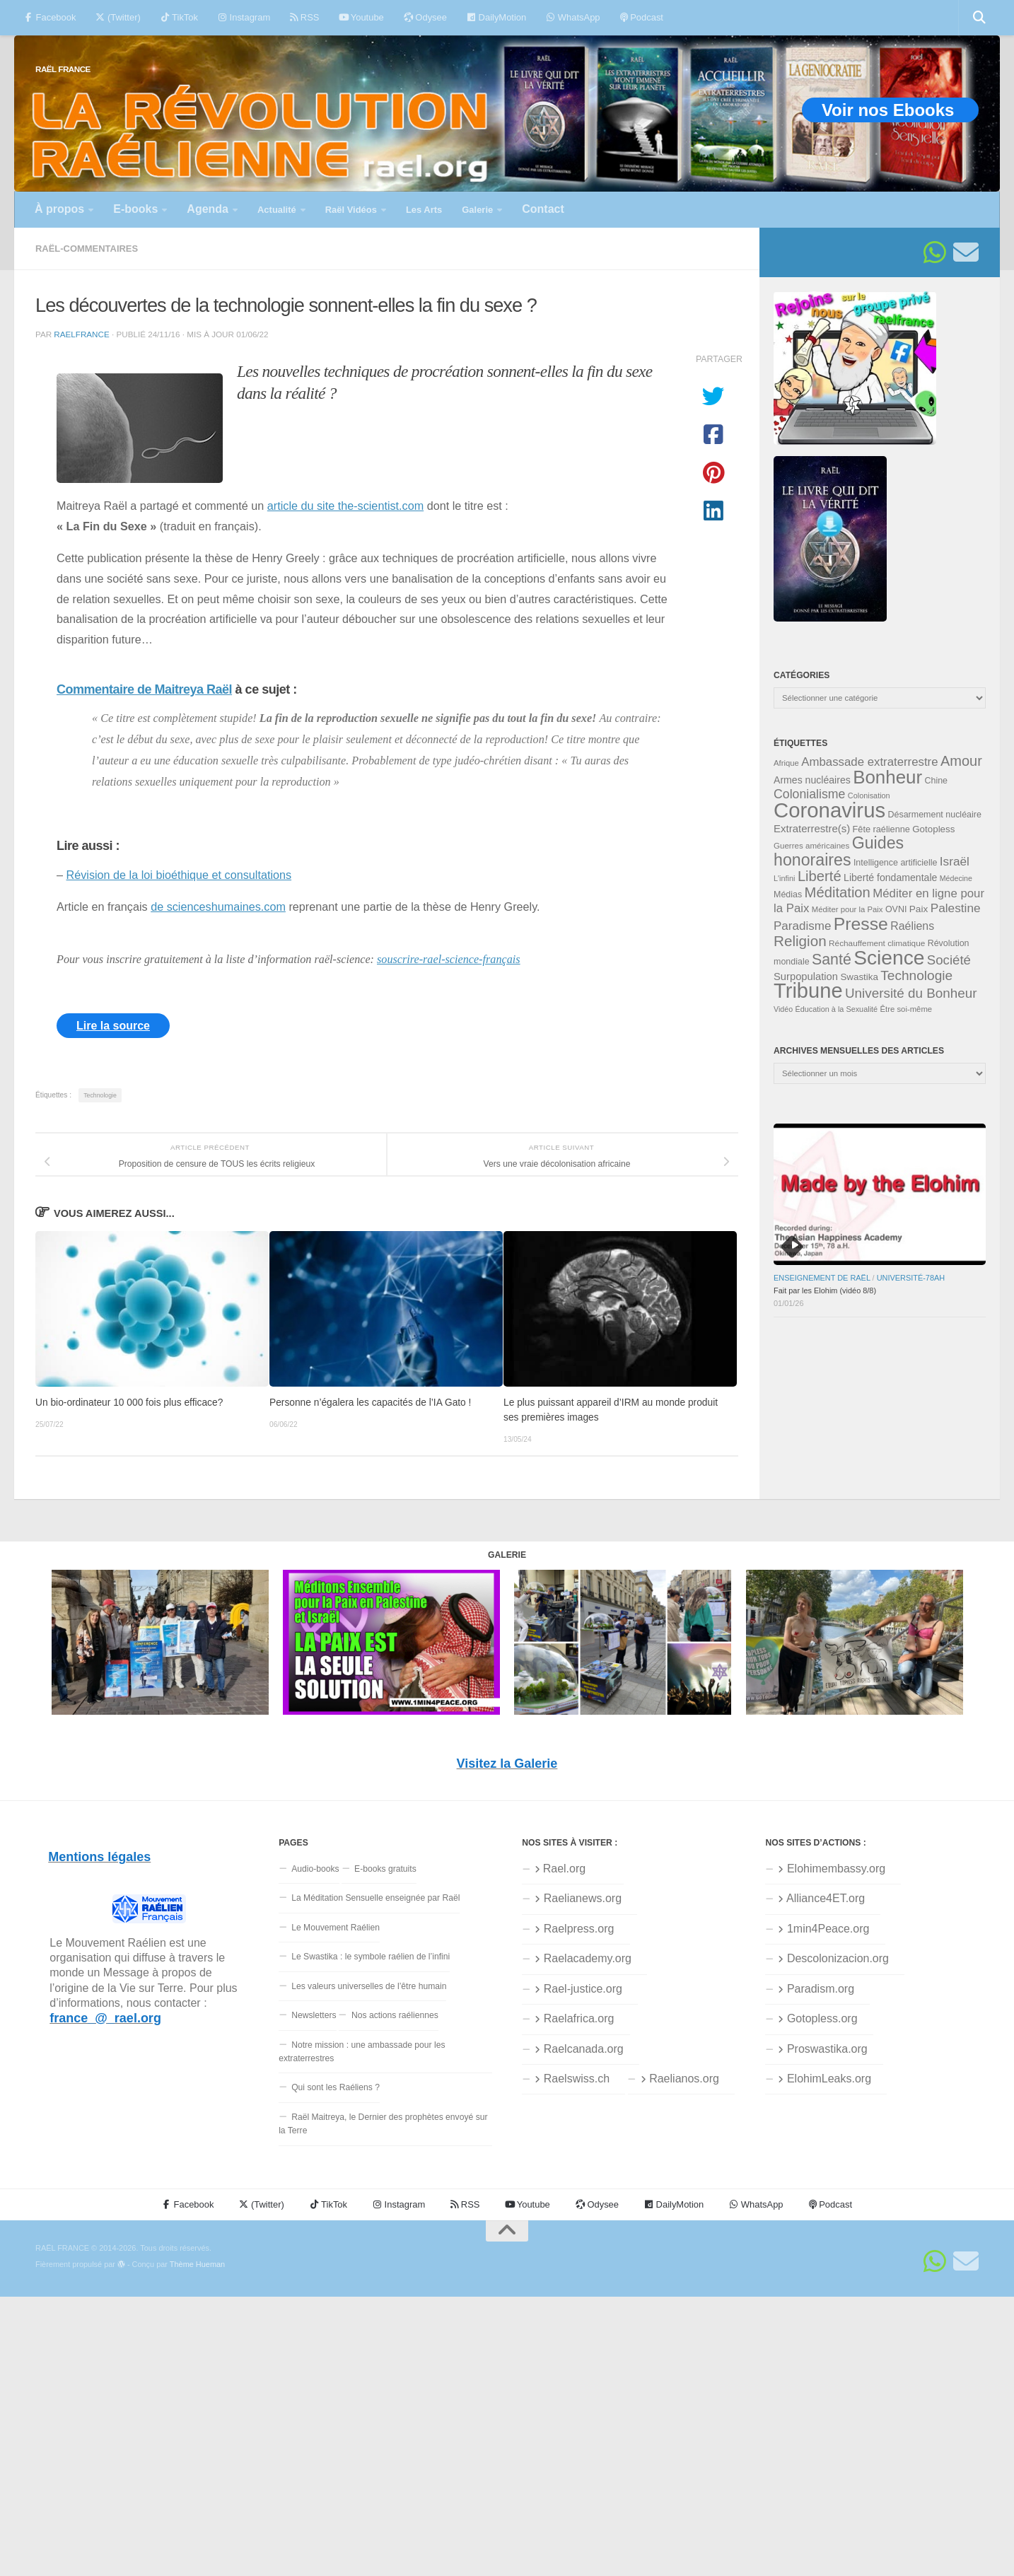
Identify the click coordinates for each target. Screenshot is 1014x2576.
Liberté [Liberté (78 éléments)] (819, 876)
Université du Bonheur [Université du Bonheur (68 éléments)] (911, 993)
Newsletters (313, 2015)
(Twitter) (117, 17)
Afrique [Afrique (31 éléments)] (786, 763)
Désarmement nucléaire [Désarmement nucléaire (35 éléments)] (934, 815)
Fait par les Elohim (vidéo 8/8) (825, 1290)
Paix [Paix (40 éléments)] (918, 909)
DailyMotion (496, 17)
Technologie (100, 1095)
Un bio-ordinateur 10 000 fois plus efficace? (129, 1402)
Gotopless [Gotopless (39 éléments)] (933, 829)
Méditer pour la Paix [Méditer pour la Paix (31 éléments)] (847, 909)
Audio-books (315, 1869)
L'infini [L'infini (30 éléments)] (785, 878)
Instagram (244, 17)
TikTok (179, 17)
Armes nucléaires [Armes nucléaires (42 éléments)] (812, 780)
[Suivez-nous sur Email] (966, 252)
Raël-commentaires (86, 248)
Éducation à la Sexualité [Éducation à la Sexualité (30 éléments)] (836, 1009)
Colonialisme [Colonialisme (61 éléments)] (809, 794)
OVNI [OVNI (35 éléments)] (896, 909)
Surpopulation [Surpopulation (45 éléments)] (806, 976)
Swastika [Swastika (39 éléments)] (859, 977)
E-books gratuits (385, 1869)
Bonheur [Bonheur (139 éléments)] (887, 777)
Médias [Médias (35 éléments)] (788, 894)
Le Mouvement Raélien (335, 1928)
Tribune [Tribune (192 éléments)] (808, 990)
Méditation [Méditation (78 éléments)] (837, 892)
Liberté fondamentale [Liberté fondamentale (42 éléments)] (890, 877)
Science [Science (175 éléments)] (888, 957)
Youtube (361, 17)
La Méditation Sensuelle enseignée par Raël (375, 1898)
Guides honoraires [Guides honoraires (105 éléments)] (839, 851)
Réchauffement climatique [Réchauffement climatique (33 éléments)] (877, 943)
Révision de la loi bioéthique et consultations (179, 874)
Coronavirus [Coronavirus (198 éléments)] (829, 810)
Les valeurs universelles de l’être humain (368, 1986)
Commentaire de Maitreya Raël (144, 689)
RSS (304, 17)
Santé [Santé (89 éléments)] (831, 959)
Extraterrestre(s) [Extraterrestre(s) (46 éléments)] (812, 828)
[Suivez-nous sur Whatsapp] (935, 252)
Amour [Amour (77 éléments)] (961, 761)
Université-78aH (911, 1278)
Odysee (425, 17)
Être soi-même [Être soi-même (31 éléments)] (906, 1009)
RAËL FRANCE (63, 69)
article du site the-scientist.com (345, 505)
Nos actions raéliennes (394, 2015)
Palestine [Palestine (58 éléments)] (956, 908)
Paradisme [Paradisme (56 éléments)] (802, 926)
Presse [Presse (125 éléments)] (861, 923)
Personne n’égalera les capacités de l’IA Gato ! (370, 1402)
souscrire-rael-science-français (448, 959)
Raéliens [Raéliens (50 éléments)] (912, 926)
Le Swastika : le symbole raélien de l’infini (370, 1957)
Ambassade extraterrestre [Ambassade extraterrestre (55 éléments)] (869, 762)
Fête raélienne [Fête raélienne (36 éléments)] (881, 829)
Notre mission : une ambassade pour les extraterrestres (362, 2051)
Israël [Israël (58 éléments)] (954, 861)
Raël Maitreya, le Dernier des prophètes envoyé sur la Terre (383, 2123)
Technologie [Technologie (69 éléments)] (916, 975)
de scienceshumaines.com (218, 906)
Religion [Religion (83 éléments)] (800, 941)
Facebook (50, 17)
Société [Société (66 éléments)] (949, 959)
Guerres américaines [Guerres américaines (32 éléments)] (811, 845)
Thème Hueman (197, 2264)
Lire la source (113, 1026)
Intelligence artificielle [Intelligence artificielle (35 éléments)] (895, 863)
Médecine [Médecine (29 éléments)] (956, 878)
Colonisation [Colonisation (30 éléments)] (869, 795)
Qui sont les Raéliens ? (335, 2087)
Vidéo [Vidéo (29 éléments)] (783, 1009)
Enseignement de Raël (822, 1278)
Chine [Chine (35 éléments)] (936, 781)
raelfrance (81, 334)
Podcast (641, 17)
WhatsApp (573, 17)
